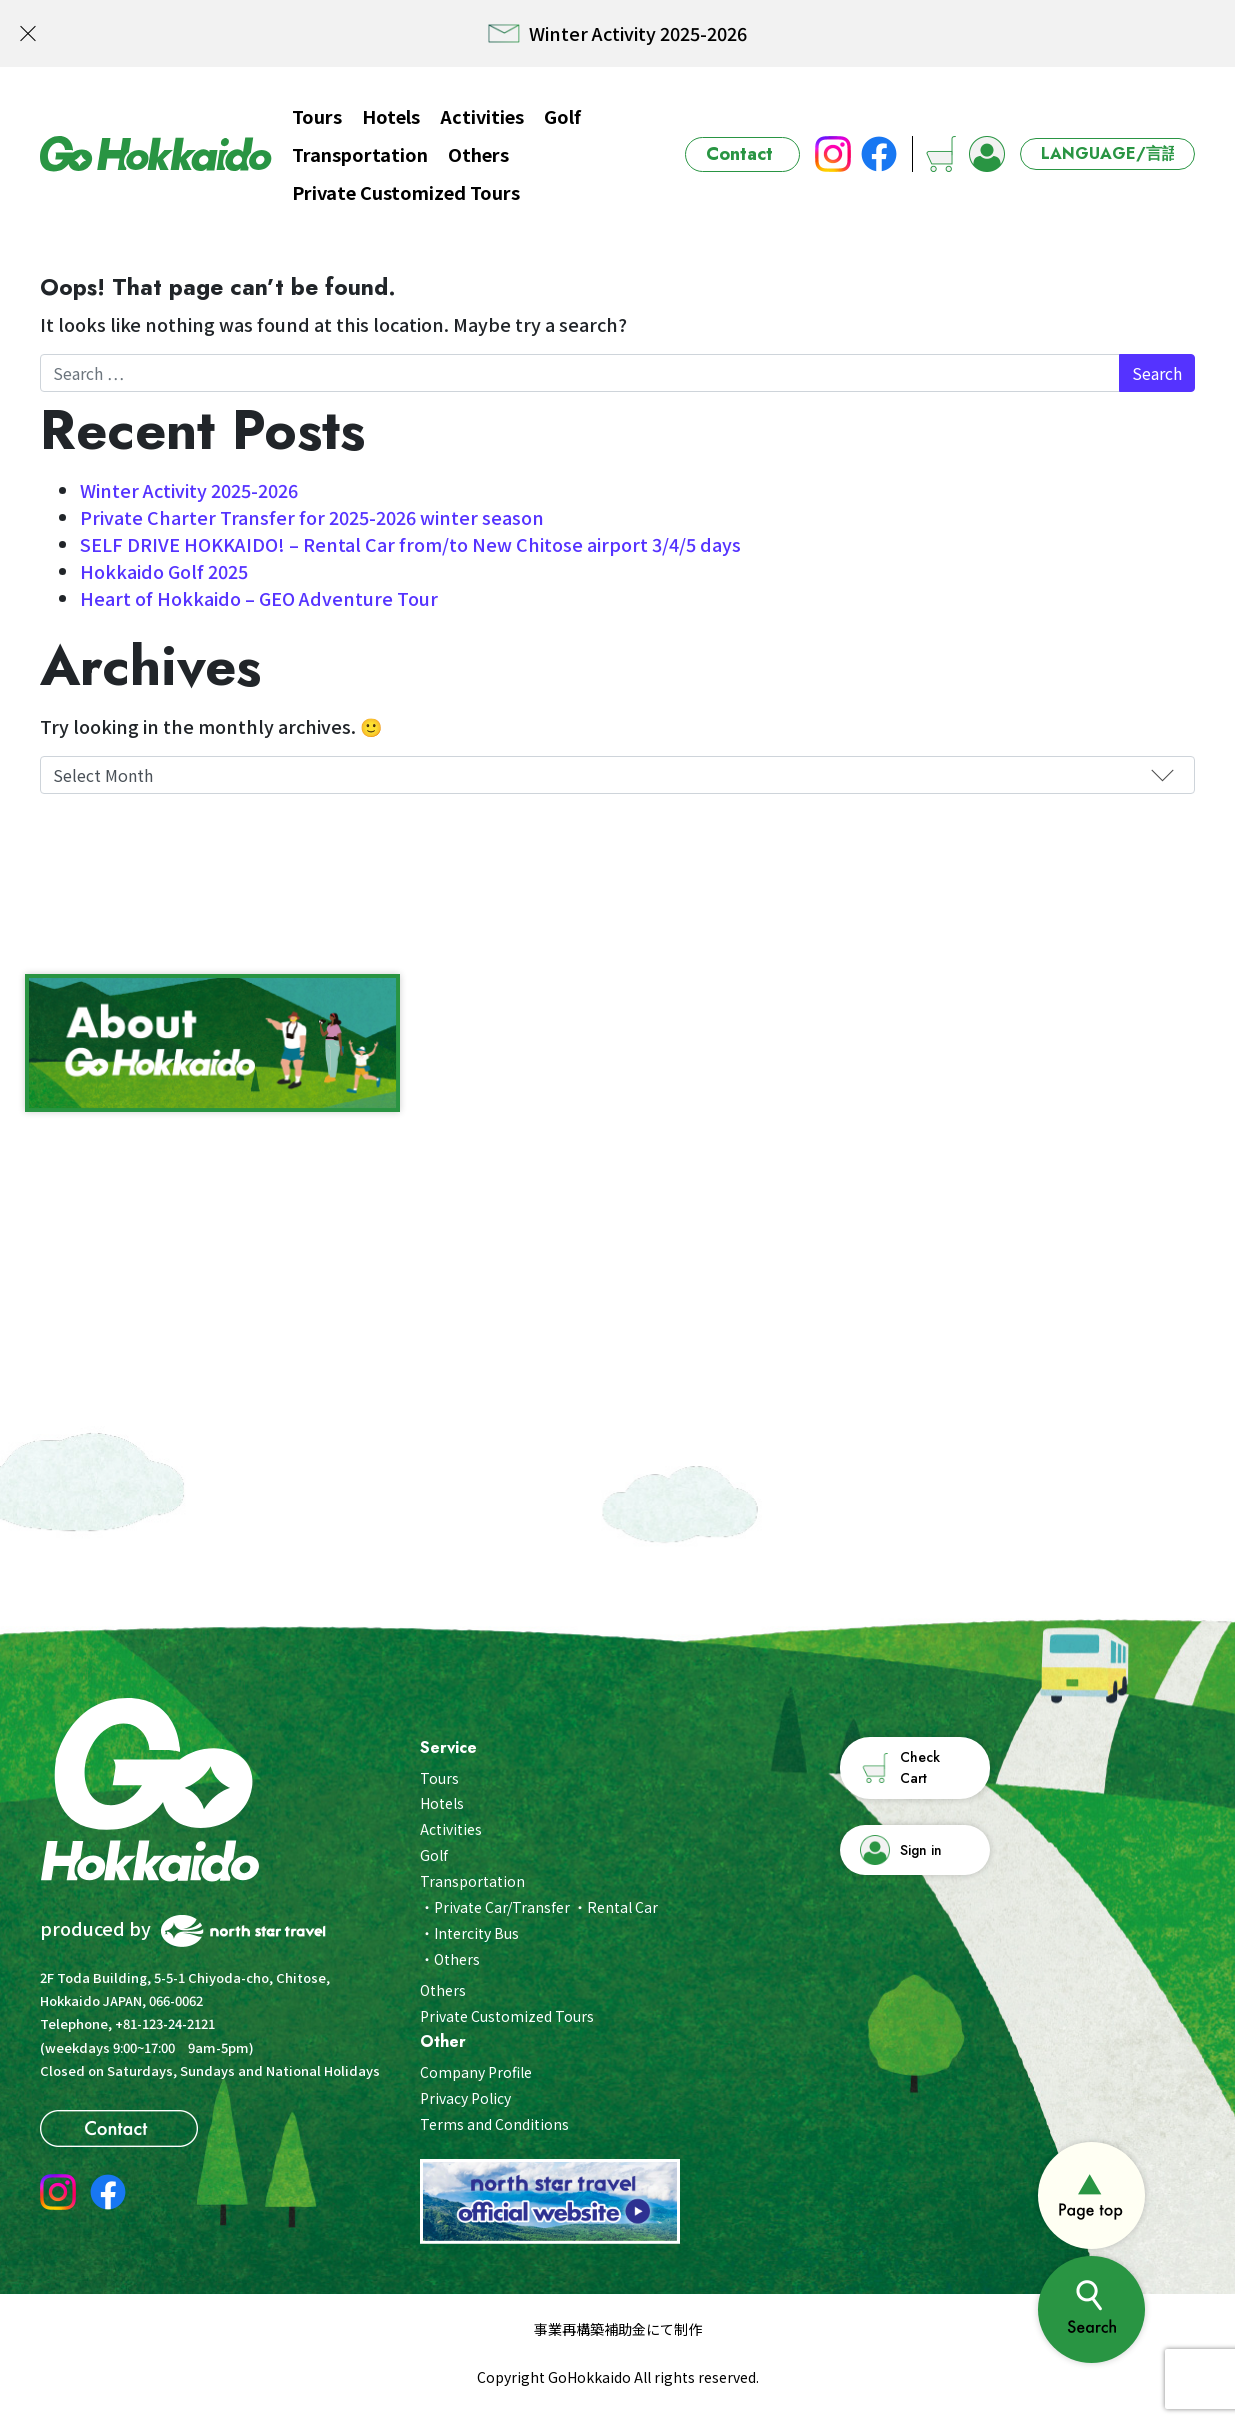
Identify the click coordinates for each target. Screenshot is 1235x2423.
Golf (562, 116)
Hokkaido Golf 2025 (164, 571)
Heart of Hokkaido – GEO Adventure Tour (259, 598)
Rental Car (622, 1907)
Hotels (391, 116)
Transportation (360, 154)
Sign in (921, 1850)
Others (478, 154)
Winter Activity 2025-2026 (189, 490)
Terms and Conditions (494, 2124)
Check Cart (920, 1767)
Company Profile (476, 2072)
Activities (482, 116)
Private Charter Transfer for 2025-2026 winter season (312, 517)
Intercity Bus (476, 1933)
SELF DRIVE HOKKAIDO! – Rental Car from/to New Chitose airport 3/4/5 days (410, 544)
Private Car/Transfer (502, 1907)
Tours (317, 116)
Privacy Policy (465, 2098)
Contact (739, 154)
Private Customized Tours (406, 192)
